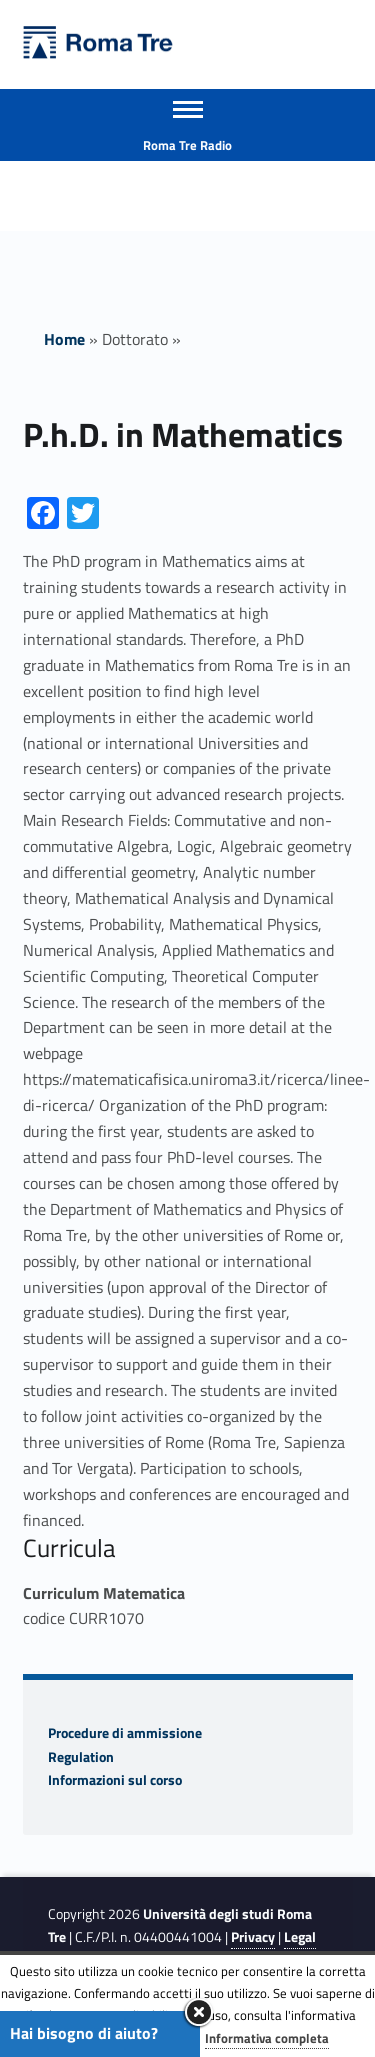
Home (64, 339)
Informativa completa (267, 2038)
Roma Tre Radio (187, 145)
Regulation (81, 1757)
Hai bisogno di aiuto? (84, 2033)
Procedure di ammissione (125, 1733)
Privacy (253, 1937)
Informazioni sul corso (115, 1780)
